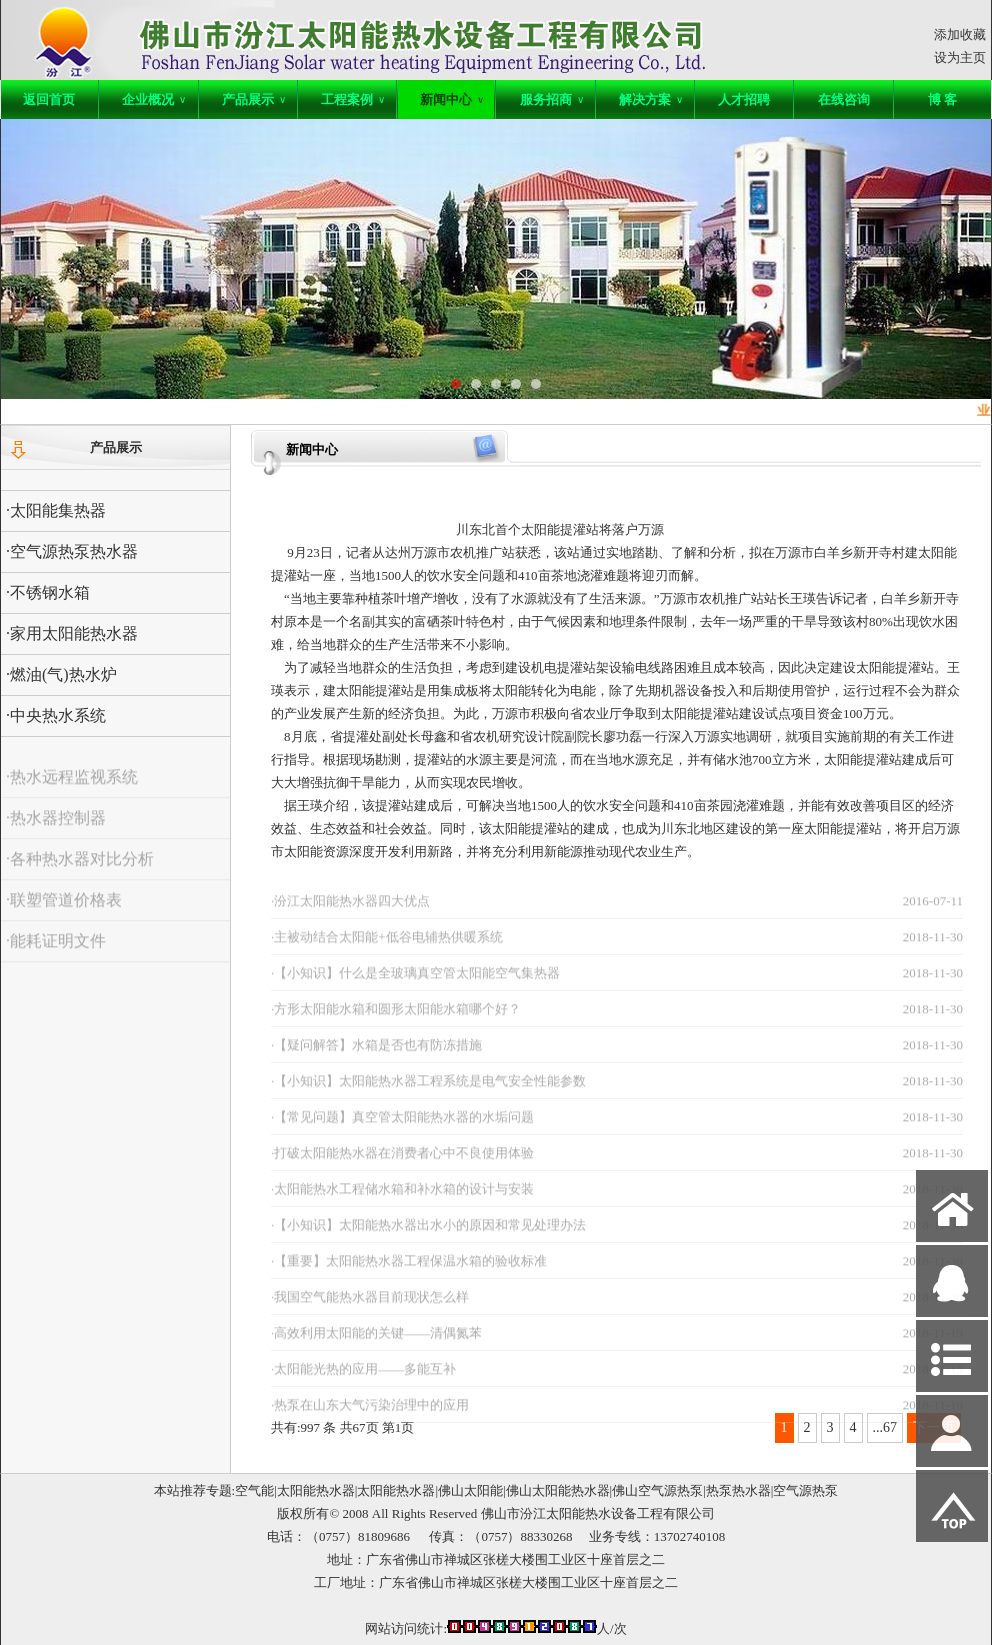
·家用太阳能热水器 (72, 633)
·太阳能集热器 (56, 510)
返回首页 (49, 99)
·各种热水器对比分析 (80, 872)
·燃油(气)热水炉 (61, 674)
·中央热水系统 (56, 715)
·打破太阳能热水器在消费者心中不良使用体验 (402, 1166)
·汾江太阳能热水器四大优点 (350, 914)
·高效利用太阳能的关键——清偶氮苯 (376, 1346)
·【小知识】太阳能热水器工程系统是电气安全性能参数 (428, 1094)
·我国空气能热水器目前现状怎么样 (370, 1310)
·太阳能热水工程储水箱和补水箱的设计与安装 (402, 1202)
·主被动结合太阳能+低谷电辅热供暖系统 (387, 950)
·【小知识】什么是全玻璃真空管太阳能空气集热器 (415, 986)
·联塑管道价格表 (64, 913)
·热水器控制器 (56, 831)
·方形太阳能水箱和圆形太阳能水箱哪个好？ (396, 1022)
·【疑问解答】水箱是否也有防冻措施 (376, 1058)
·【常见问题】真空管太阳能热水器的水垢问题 (402, 1130)
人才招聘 (744, 99)
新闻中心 (452, 99)
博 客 (942, 99)
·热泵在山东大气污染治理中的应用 (370, 1418)
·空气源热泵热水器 (72, 551)
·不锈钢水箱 (48, 592)
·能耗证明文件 (56, 954)
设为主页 (960, 57)
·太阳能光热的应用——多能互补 (363, 1382)
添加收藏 (960, 34)
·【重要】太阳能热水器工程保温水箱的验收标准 (409, 1274)
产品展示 (254, 99)
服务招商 (552, 99)
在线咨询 (844, 99)
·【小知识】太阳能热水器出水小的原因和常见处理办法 (428, 1238)
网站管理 (37, 1626)
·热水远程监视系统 (72, 790)
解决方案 (651, 99)
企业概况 (154, 99)
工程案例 (353, 99)
